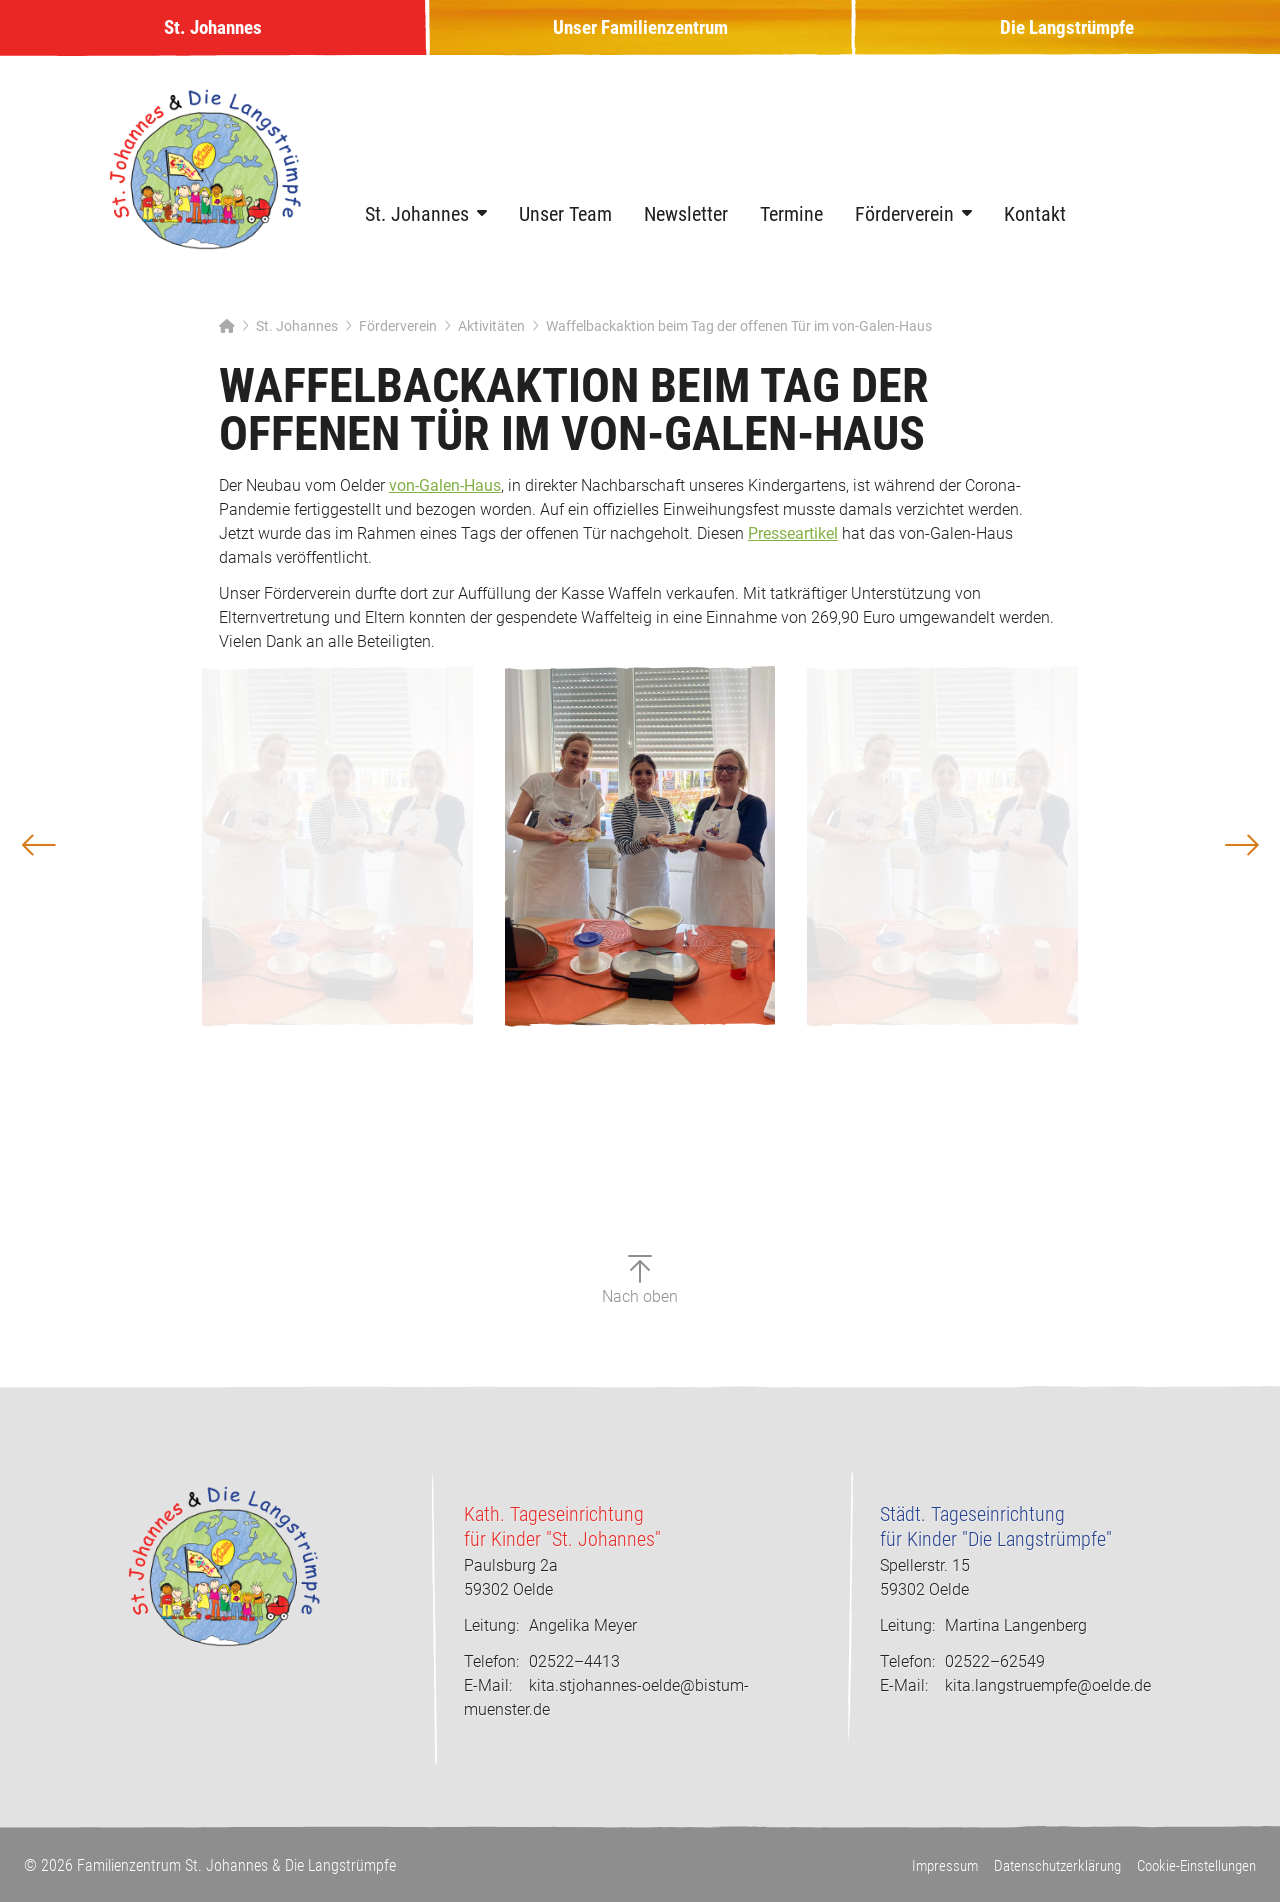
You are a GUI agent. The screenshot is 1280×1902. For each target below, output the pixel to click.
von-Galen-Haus (445, 500)
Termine (791, 229)
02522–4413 (542, 1661)
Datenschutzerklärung (1042, 1865)
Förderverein (904, 229)
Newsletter (686, 229)
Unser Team (565, 229)
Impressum (922, 1865)
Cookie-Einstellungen (1191, 1865)
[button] (88, 926)
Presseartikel (793, 548)
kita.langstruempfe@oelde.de (1048, 1685)
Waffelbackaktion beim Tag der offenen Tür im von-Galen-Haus (739, 341)
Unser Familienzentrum (640, 36)
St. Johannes (213, 36)
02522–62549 (962, 1661)
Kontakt (1035, 229)
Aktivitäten (491, 341)
